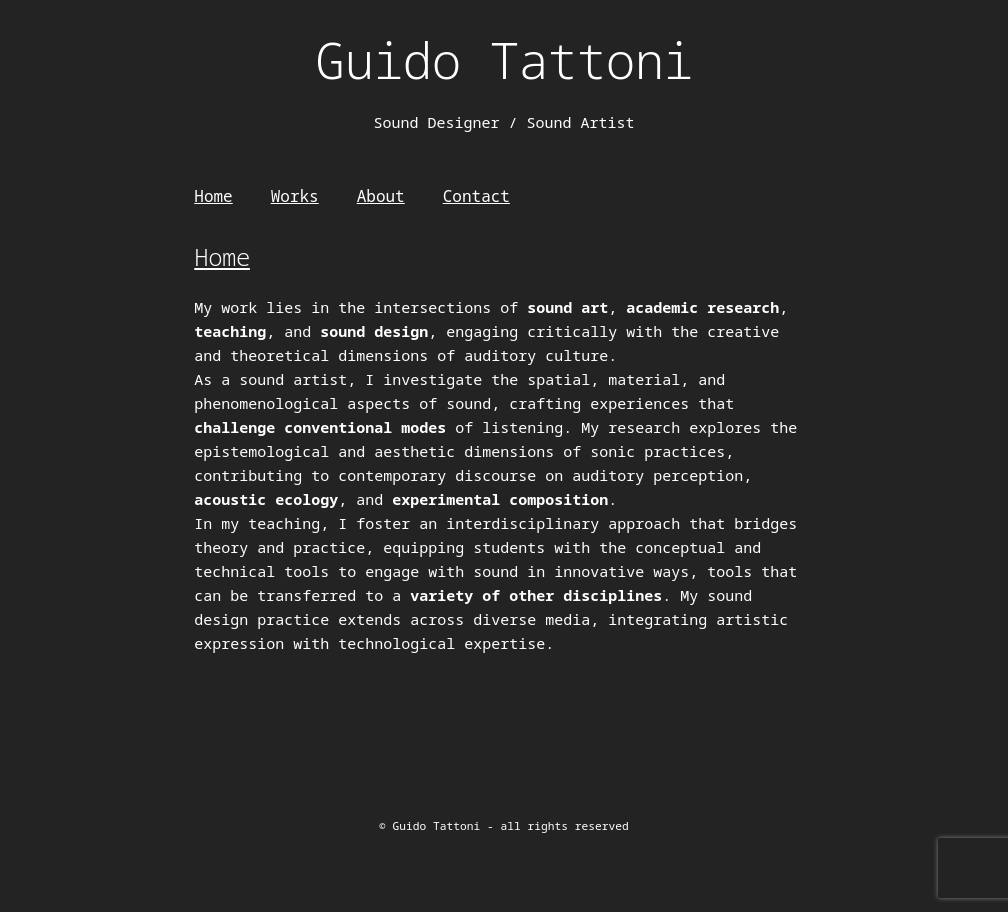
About (381, 196)
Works (295, 196)
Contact (476, 196)
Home (213, 196)
